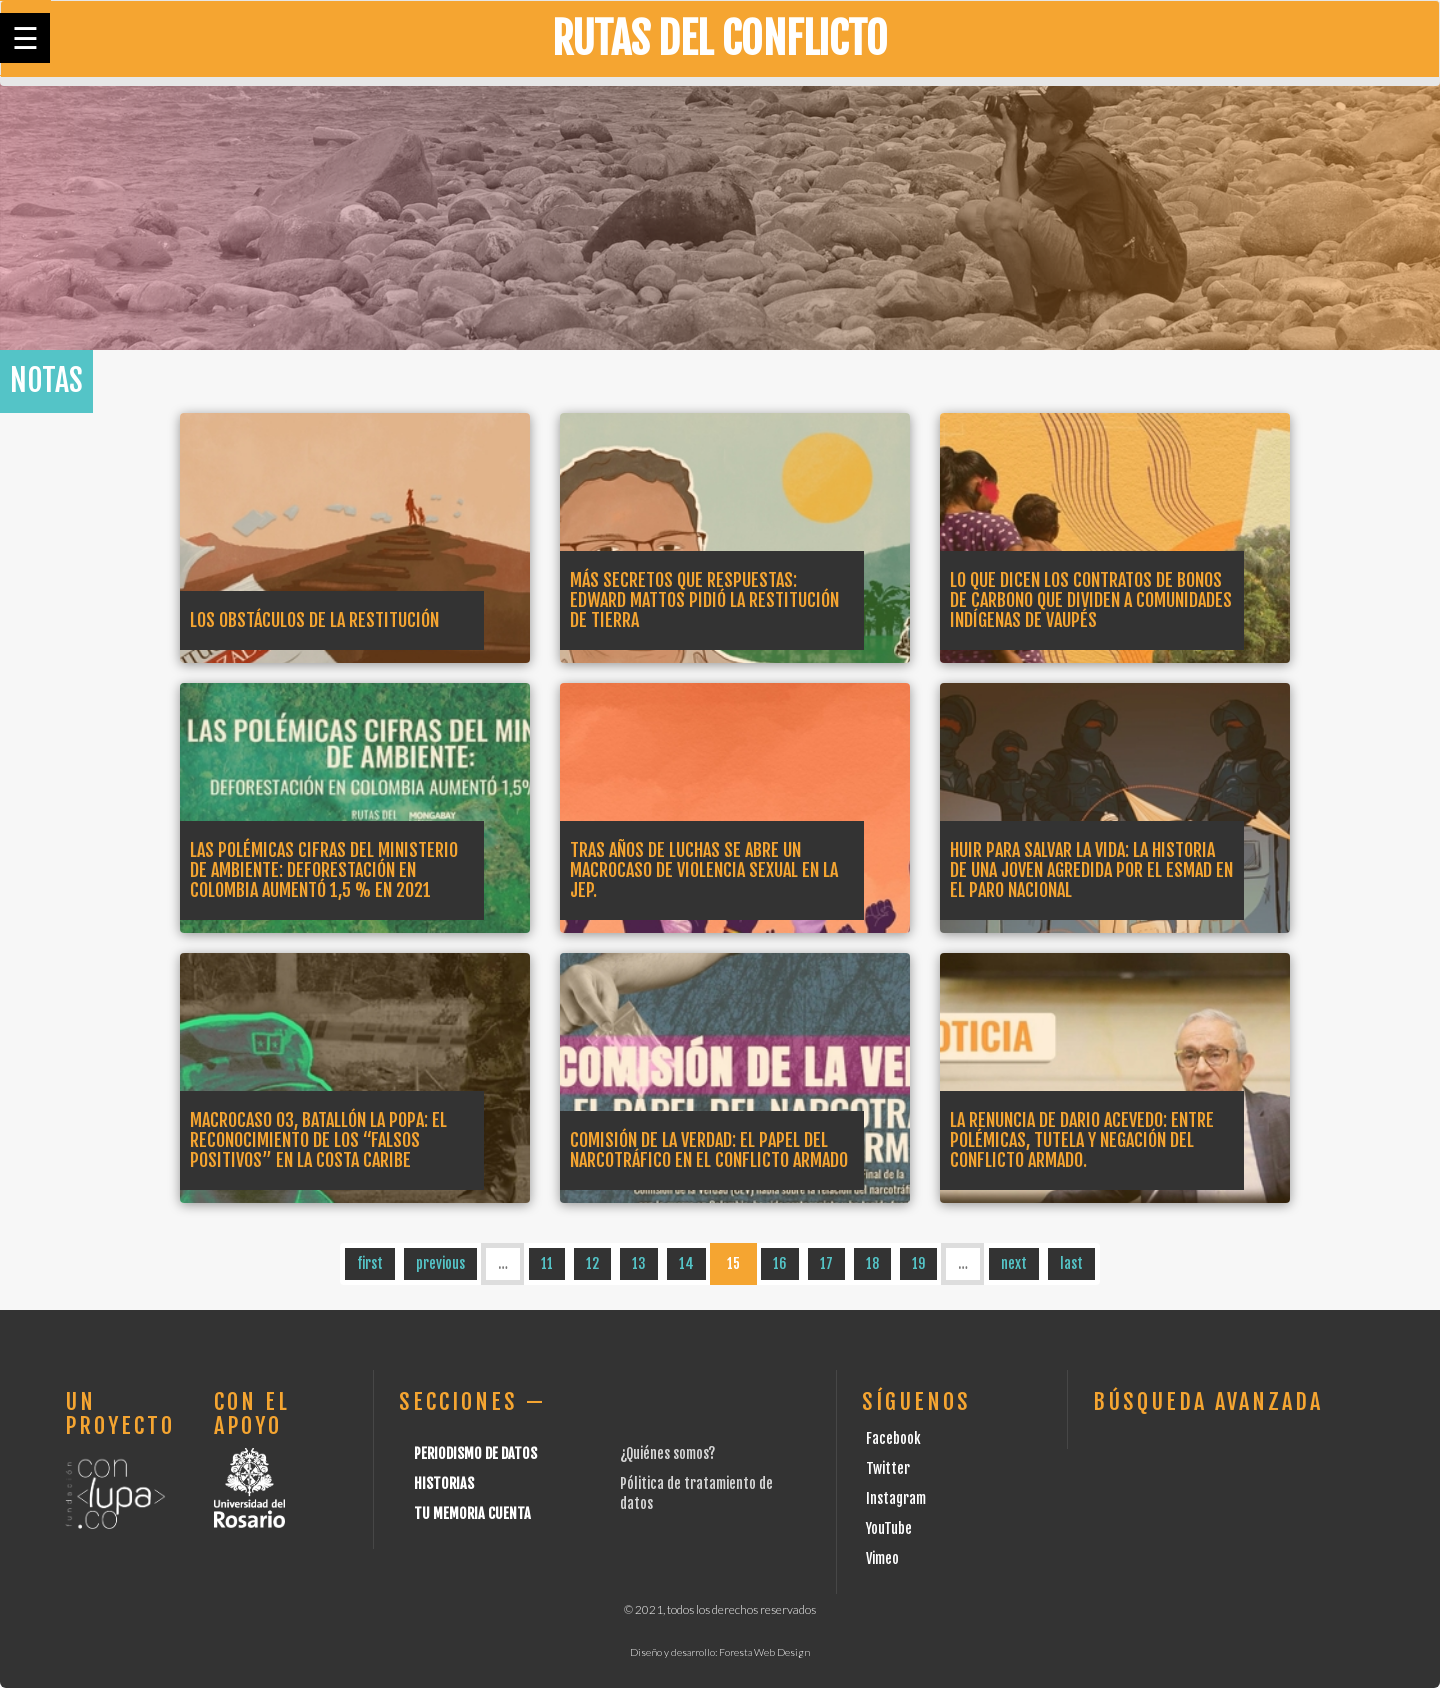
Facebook (893, 1438)
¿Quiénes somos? (667, 1453)
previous (440, 1263)
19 (918, 1263)
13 (639, 1263)
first (370, 1263)
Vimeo (882, 1558)
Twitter (888, 1468)
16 (780, 1263)
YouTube (889, 1528)
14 (686, 1263)
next (1014, 1263)
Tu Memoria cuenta (472, 1513)
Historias (444, 1483)
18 (872, 1263)
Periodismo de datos (475, 1453)
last (1071, 1263)
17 (826, 1263)
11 (547, 1263)
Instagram (896, 1498)
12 (592, 1263)
